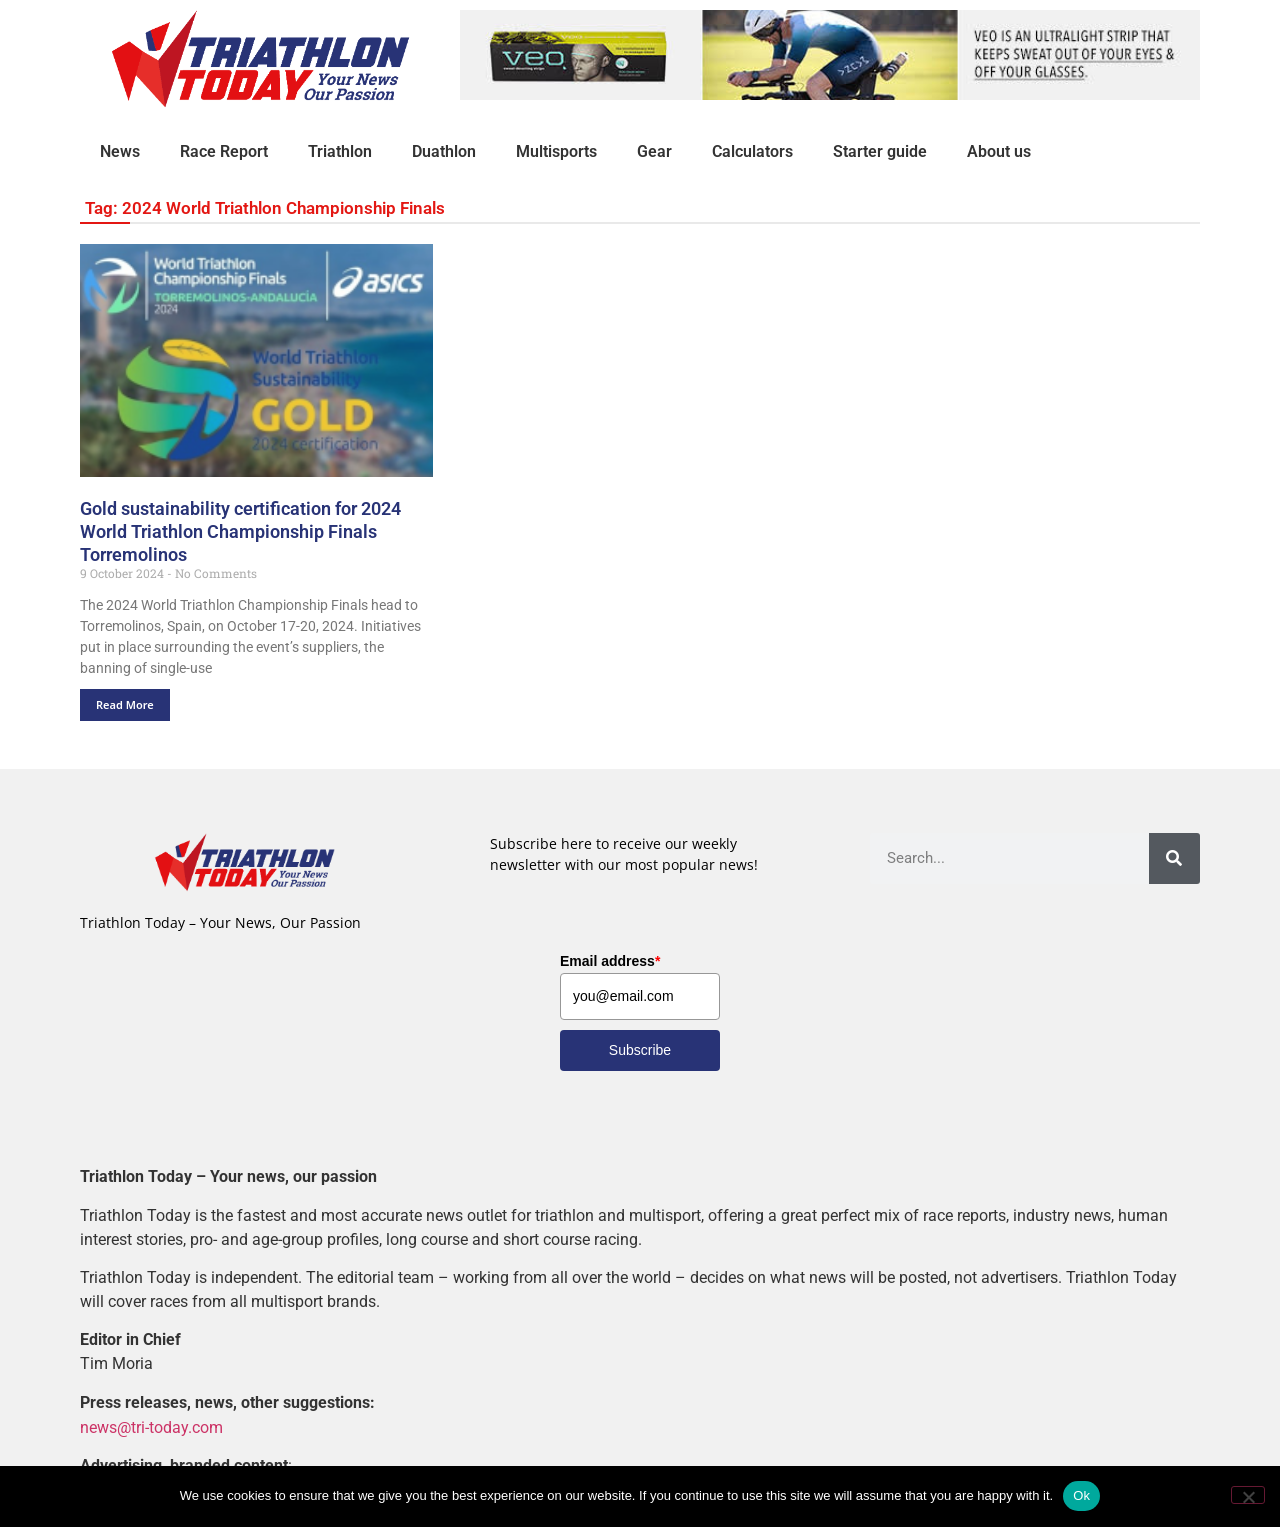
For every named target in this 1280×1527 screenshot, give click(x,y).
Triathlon (340, 151)
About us (999, 151)
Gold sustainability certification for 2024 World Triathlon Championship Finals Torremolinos (240, 531)
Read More (125, 704)
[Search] (1174, 858)
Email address (610, 961)
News (120, 151)
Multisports (556, 151)
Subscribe (640, 1050)
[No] (1248, 1495)
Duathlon (444, 151)
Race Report (224, 151)
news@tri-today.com (151, 1426)
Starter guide (880, 151)
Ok (1081, 1495)
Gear (654, 151)
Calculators (752, 151)
